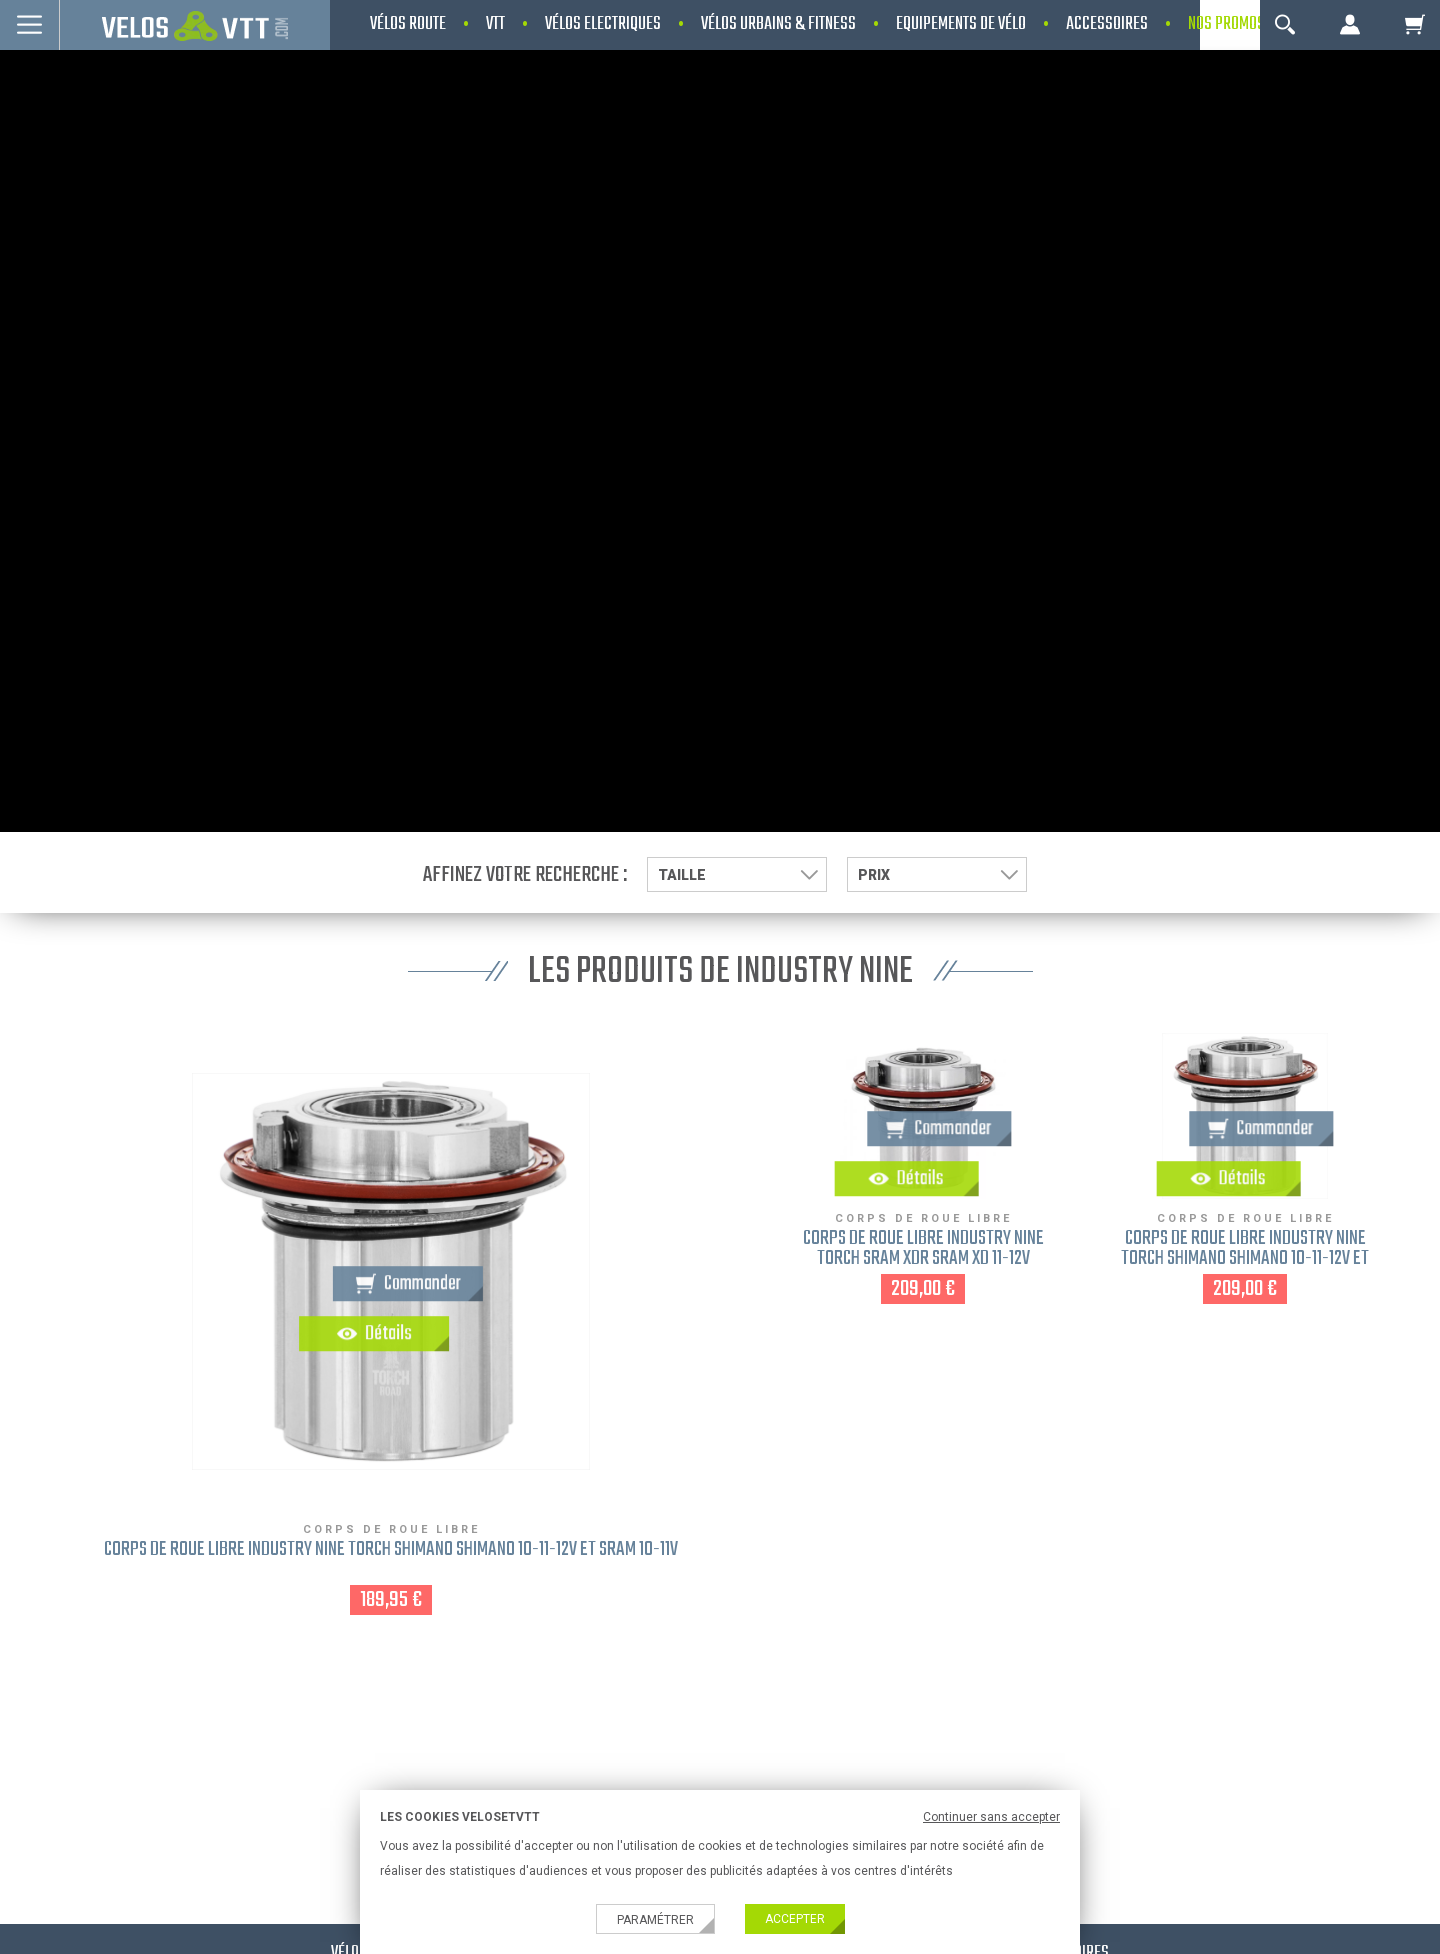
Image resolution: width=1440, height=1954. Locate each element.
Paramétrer (655, 1920)
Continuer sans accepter (991, 1817)
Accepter (795, 1919)
